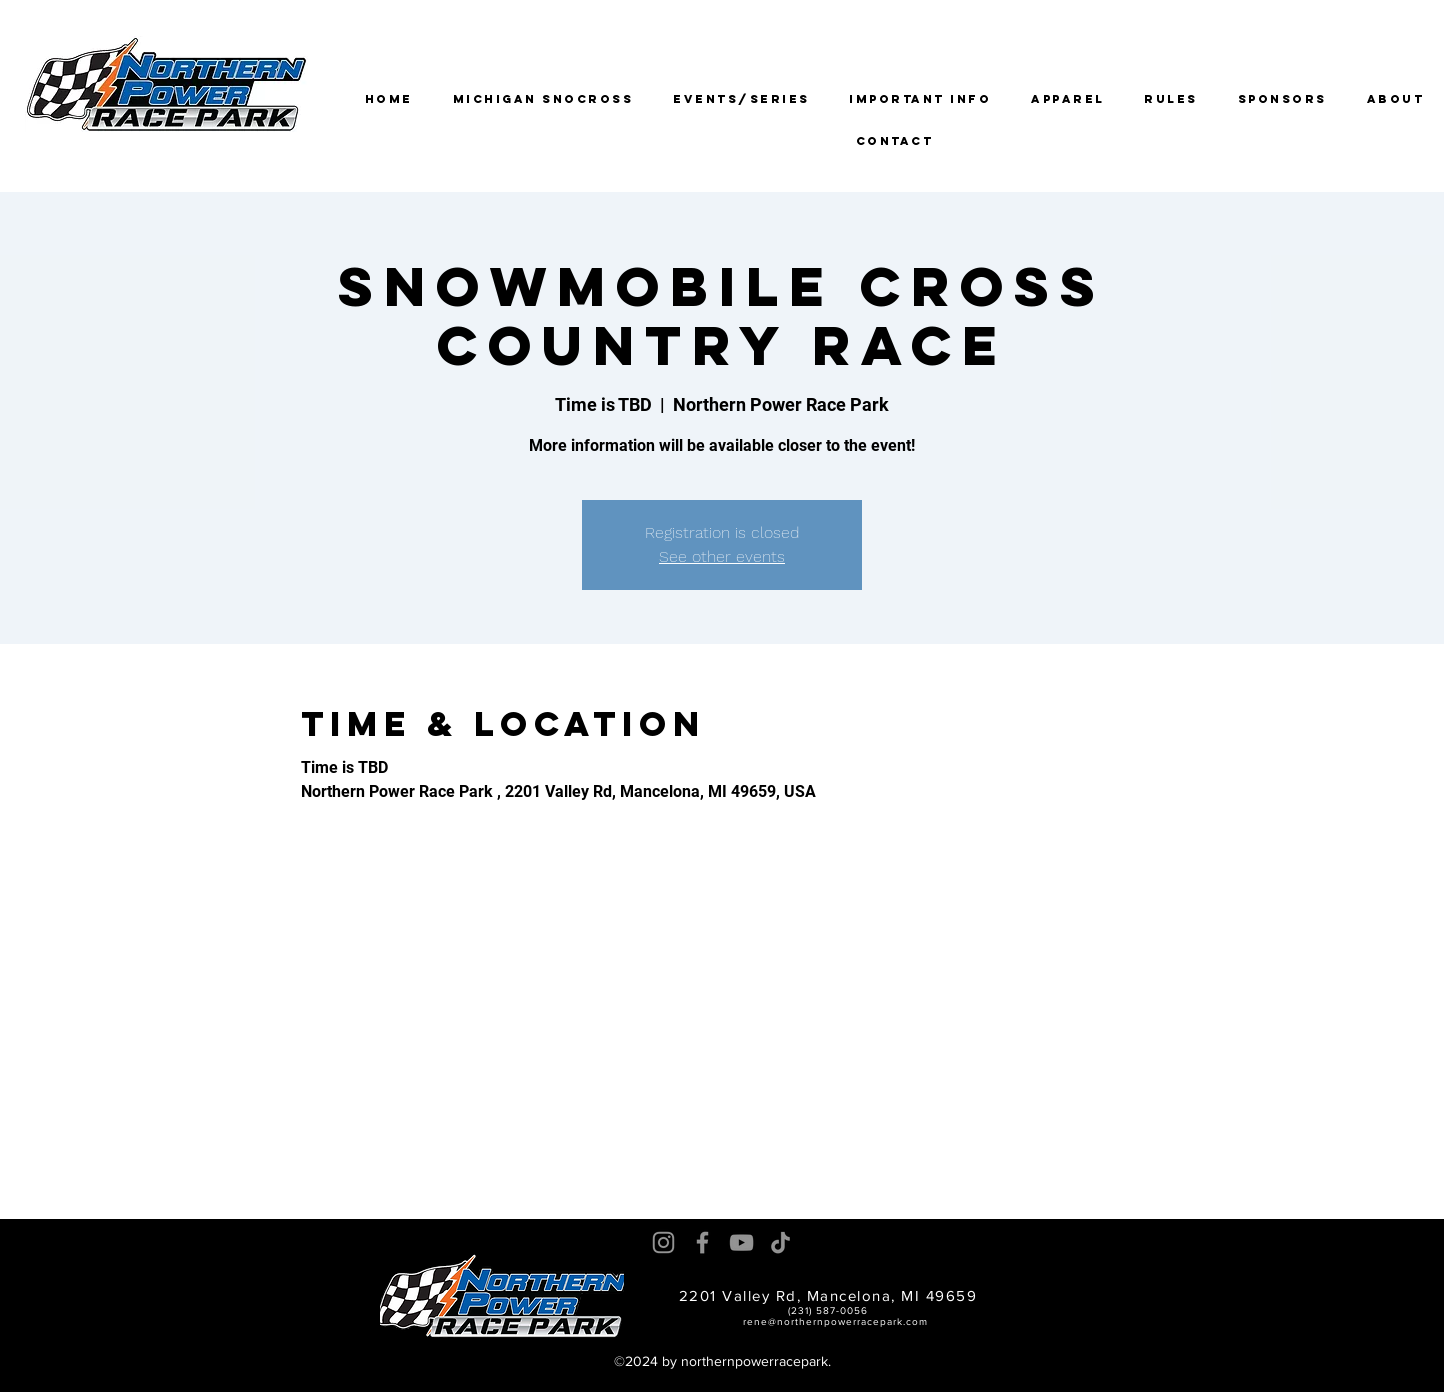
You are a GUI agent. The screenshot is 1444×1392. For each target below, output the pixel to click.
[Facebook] (702, 1242)
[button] (741, 99)
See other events (722, 556)
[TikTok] (780, 1242)
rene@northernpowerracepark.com (835, 1321)
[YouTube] (741, 1242)
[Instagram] (663, 1242)
